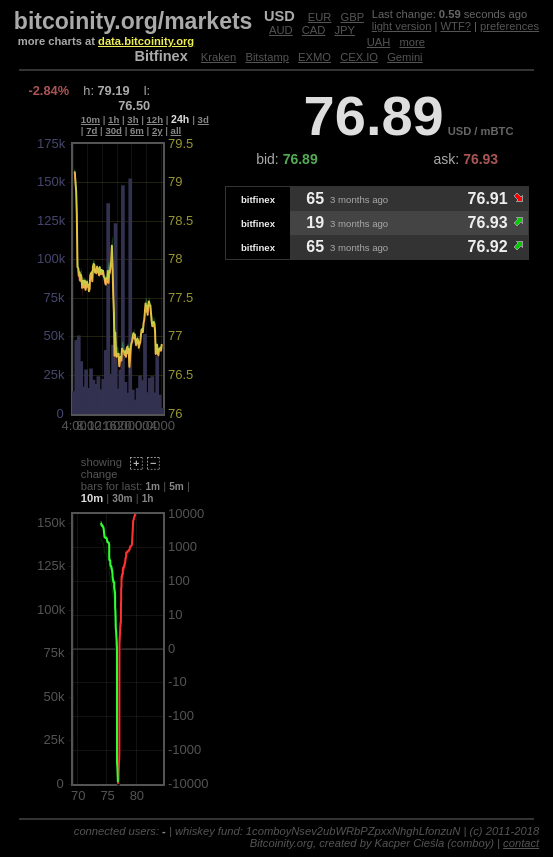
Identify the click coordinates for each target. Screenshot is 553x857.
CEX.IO (359, 57)
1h (113, 119)
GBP (353, 17)
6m (137, 130)
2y (157, 130)
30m (122, 498)
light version (402, 26)
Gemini (404, 57)
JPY (345, 30)
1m (153, 486)
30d (113, 130)
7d (91, 130)
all (176, 130)
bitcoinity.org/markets (133, 21)
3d (203, 119)
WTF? (456, 26)
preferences (509, 26)
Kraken (218, 57)
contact (521, 843)
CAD (314, 30)
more (412, 42)
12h (155, 119)
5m (176, 486)
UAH (379, 42)
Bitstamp (267, 57)
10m (90, 119)
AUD (281, 30)
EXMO (314, 57)
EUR (320, 17)
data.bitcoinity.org (146, 41)
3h (132, 119)
